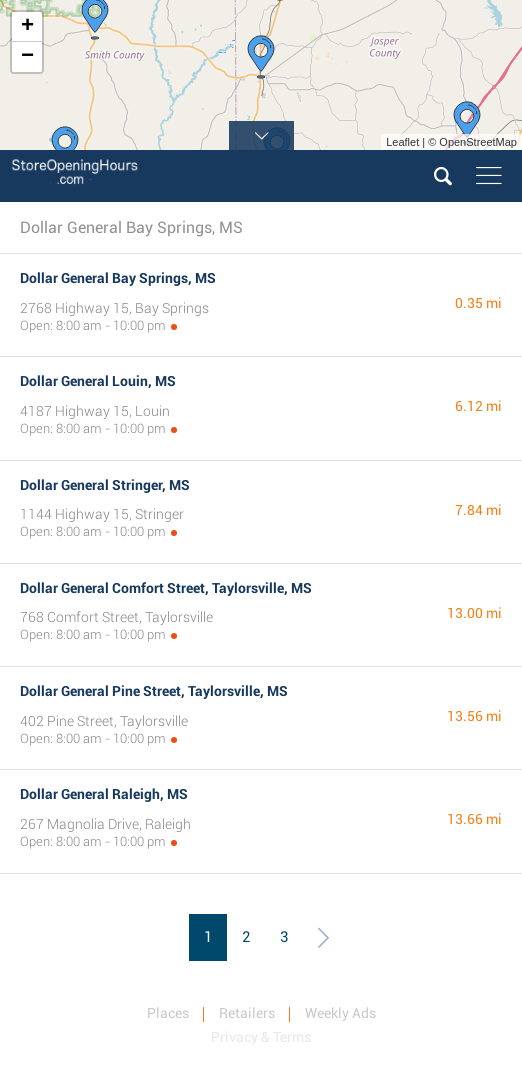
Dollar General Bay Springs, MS (118, 278)
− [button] (27, 57)
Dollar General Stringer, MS (105, 485)
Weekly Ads (340, 1013)
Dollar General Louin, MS (98, 381)
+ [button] (27, 27)
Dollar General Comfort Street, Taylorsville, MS (166, 588)
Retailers (247, 1013)
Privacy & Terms (261, 1037)
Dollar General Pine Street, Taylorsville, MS (154, 691)
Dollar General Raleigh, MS (104, 794)
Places (168, 1013)
